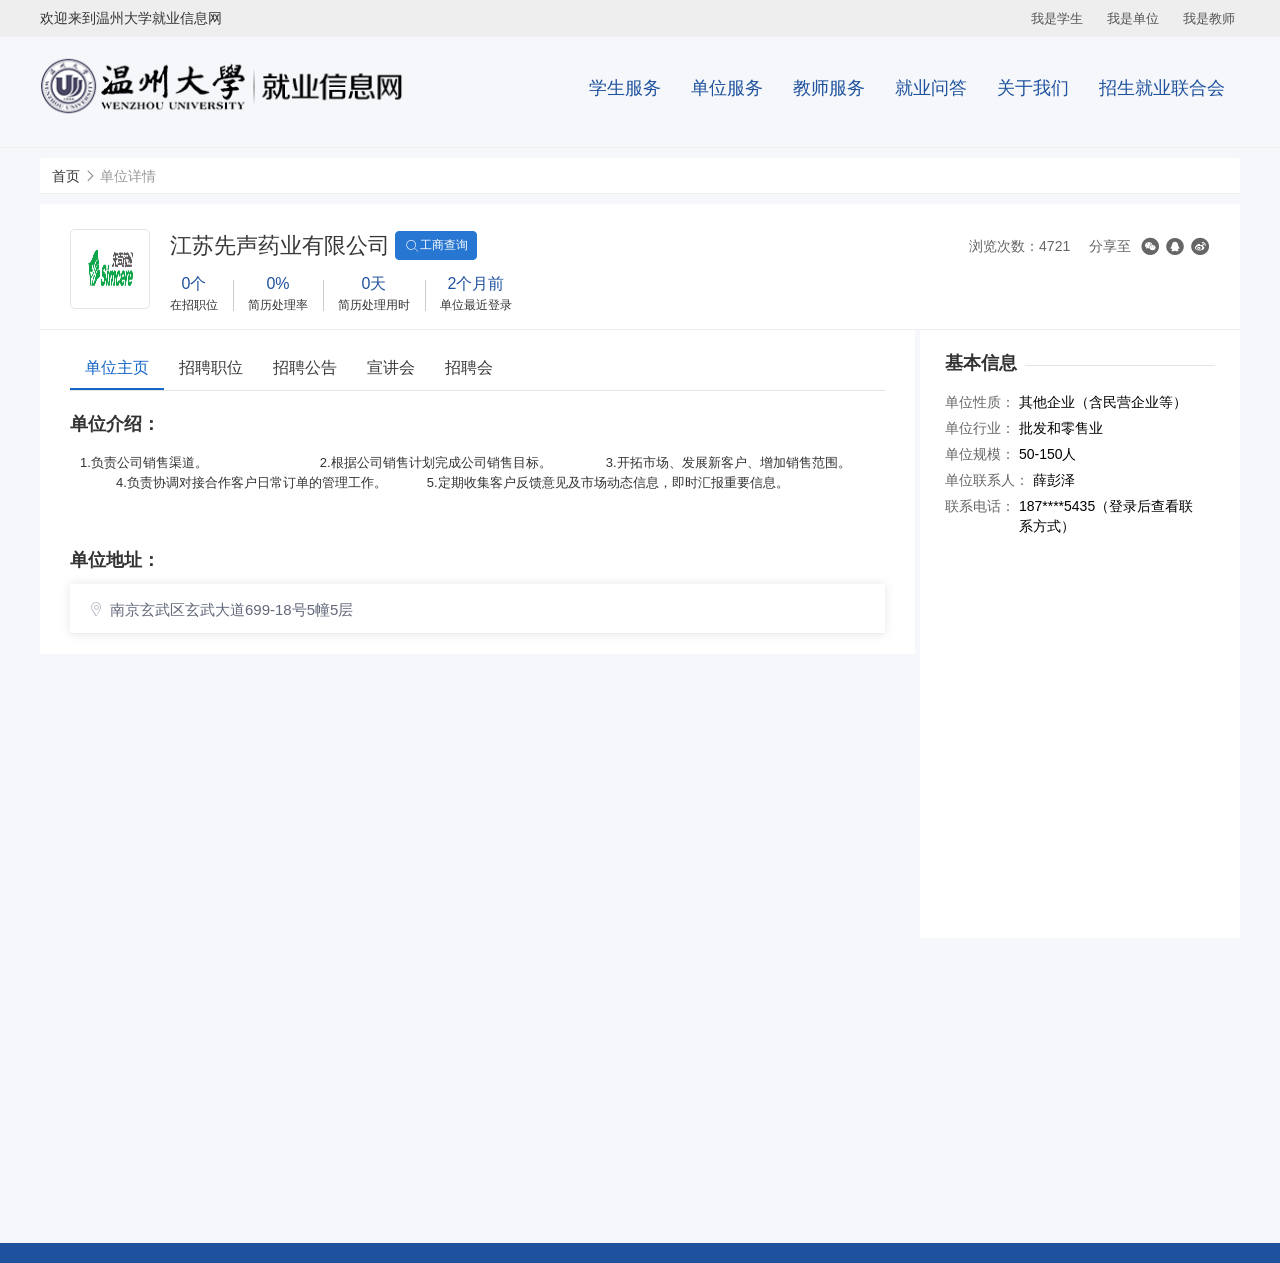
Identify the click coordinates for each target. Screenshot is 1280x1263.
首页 (66, 176)
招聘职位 (211, 367)
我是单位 (1133, 18)
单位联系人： (987, 480)
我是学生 (1057, 18)
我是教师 (1209, 18)
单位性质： (980, 402)
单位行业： (980, 428)
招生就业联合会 (1162, 88)
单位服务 (727, 88)
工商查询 (436, 246)
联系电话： (980, 506)
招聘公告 (305, 367)
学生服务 (625, 88)
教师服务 (829, 88)
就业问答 (931, 88)
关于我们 (1033, 88)
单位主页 (117, 367)
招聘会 (469, 367)
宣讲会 (391, 367)
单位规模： (980, 454)
